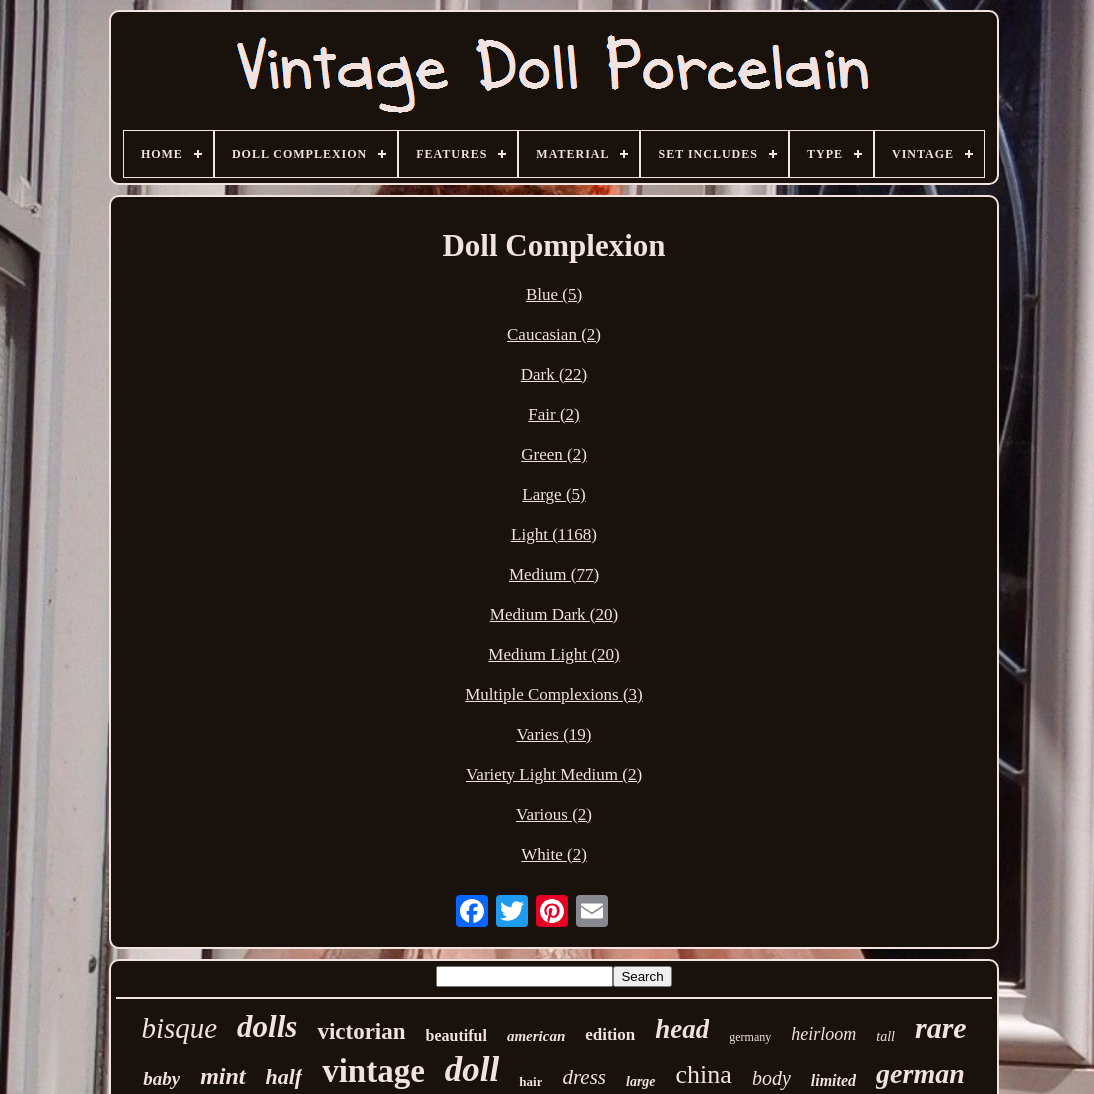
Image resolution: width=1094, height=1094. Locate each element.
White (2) (554, 854)
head (682, 1029)
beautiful (456, 1035)
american (536, 1036)
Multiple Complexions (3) (554, 694)
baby (161, 1078)
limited (833, 1080)
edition (610, 1034)
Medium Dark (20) (554, 614)
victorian (361, 1031)
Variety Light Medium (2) (554, 774)
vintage (373, 1071)
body (771, 1078)
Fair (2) (553, 414)
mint (222, 1076)
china (704, 1074)
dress (584, 1077)
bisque (179, 1028)
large (641, 1081)
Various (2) (554, 814)
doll (472, 1069)
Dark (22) (554, 374)
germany (750, 1037)
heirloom (823, 1034)
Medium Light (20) (553, 654)
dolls (267, 1026)
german (920, 1073)
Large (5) (553, 494)
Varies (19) (553, 734)
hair (530, 1081)
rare (941, 1027)
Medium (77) (554, 574)
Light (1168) (554, 534)
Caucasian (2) (554, 334)
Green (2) (554, 454)
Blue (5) (554, 294)
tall (885, 1036)
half (284, 1076)
